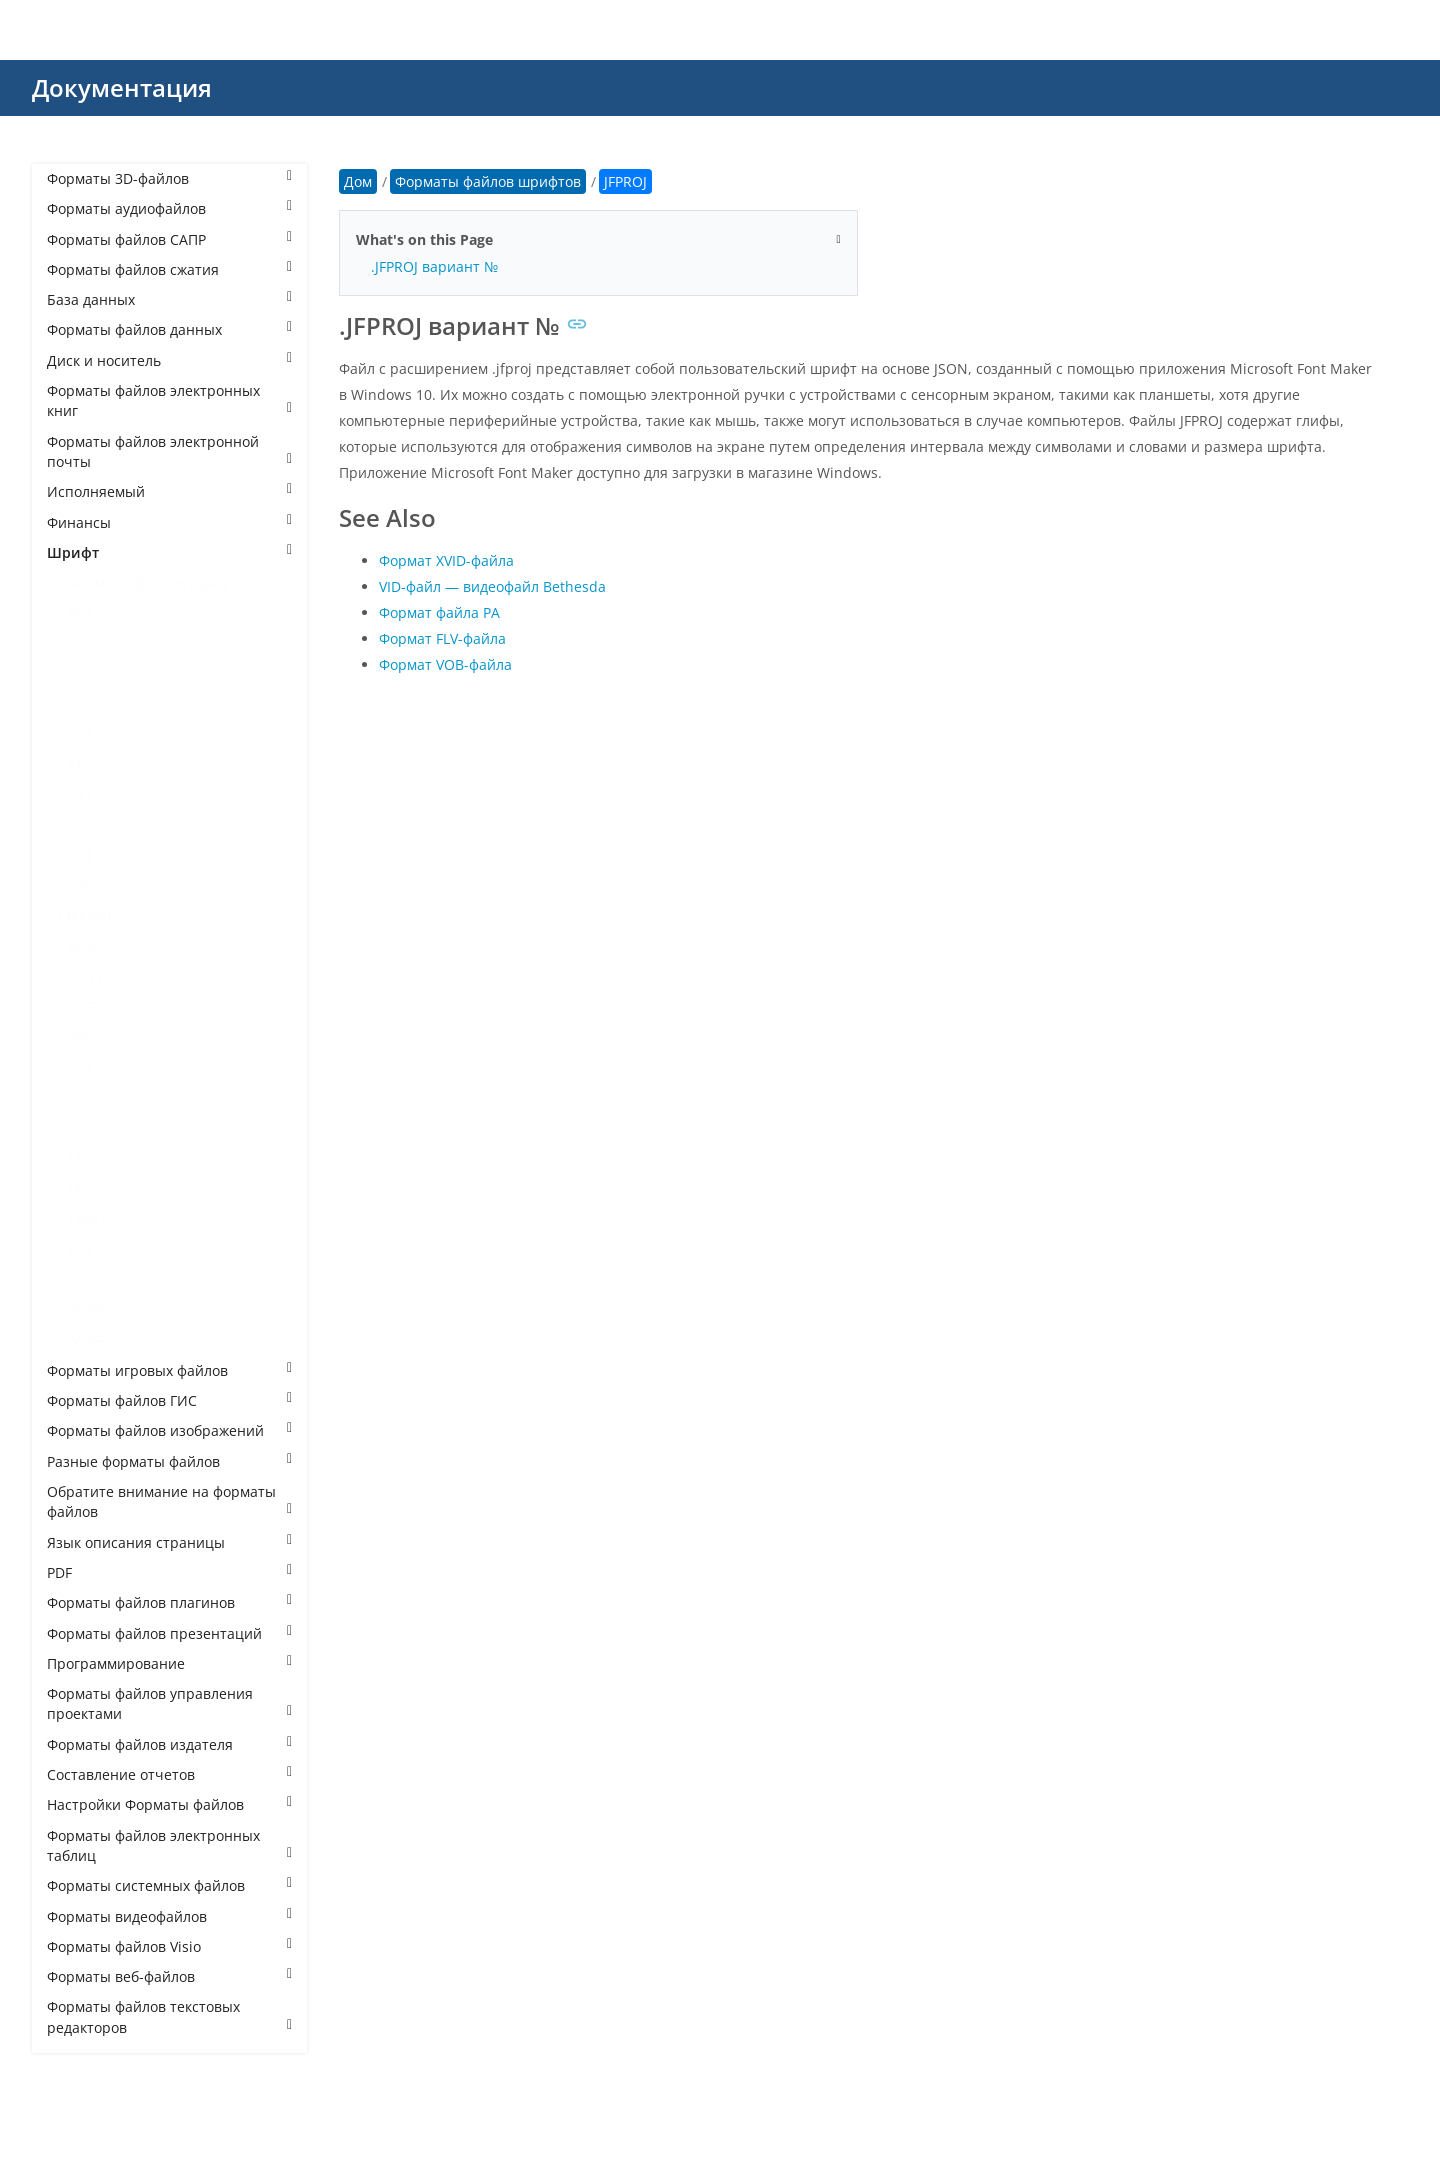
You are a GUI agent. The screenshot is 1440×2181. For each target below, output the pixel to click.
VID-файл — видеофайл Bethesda (492, 586)
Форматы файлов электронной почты (169, 451)
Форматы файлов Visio (169, 1946)
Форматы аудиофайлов (169, 208)
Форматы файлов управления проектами (169, 1703)
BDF (80, 612)
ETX (79, 764)
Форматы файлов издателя (169, 1744)
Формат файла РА (439, 612)
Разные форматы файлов (169, 1461)
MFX (81, 946)
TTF (78, 1188)
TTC (79, 1158)
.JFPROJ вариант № (434, 266)
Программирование (169, 1663)
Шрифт (169, 552)
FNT (80, 794)
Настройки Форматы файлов (169, 1804)
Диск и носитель (169, 360)
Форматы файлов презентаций (169, 1633)
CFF (78, 643)
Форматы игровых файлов (169, 1370)
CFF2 (82, 673)
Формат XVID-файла (446, 560)
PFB (79, 1067)
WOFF (86, 1309)
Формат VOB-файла (445, 664)
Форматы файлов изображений (169, 1430)
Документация (122, 87)
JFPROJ (89, 915)
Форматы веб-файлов (169, 1976)
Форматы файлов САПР (169, 239)
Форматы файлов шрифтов (160, 582)
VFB (79, 1249)
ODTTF (89, 976)
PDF (169, 1572)
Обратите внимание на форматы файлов (169, 1501)
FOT (80, 855)
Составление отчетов (169, 1774)
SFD (79, 1128)
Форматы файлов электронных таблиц (169, 1845)
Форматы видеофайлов (169, 1916)
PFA (79, 1037)
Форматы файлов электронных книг (169, 400)
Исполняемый (169, 491)
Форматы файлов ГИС (169, 1400)
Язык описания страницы (169, 1542)
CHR (81, 703)
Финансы (169, 522)
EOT (80, 734)
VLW (81, 1279)
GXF (79, 885)
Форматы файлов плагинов (169, 1602)
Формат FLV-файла (442, 638)
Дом (358, 181)
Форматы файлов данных (169, 329)
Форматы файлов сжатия (169, 269)
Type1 (87, 1218)
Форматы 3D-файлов (169, 178)
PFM (81, 1097)
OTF (80, 1006)
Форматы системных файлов (169, 1885)
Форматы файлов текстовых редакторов (169, 2016)
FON (81, 825)
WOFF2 (90, 1340)
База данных (169, 299)
